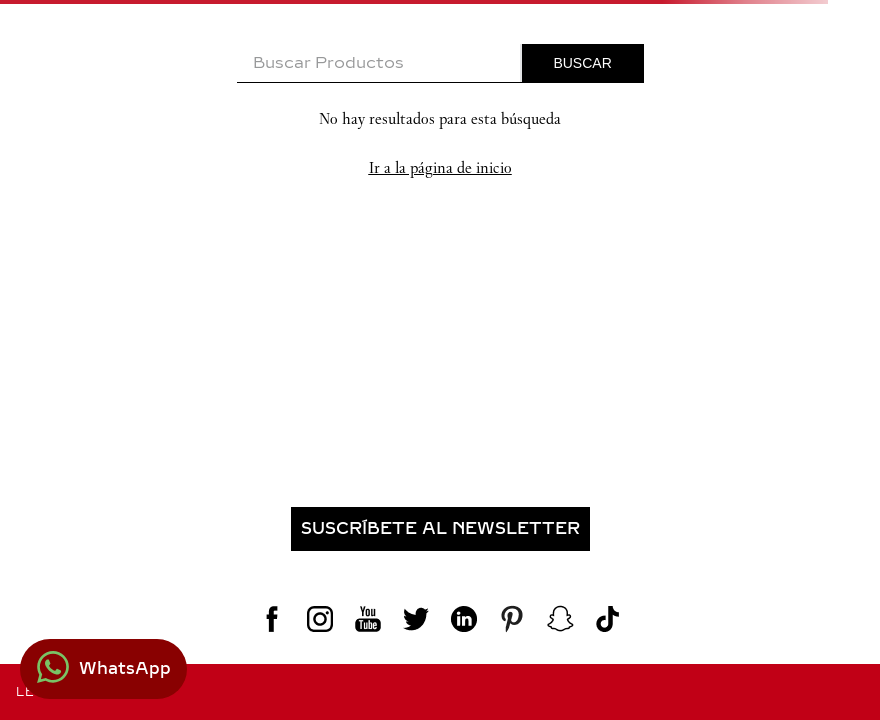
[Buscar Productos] (583, 63)
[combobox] (440, 63)
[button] (440, 529)
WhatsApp (125, 668)
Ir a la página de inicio (440, 167)
